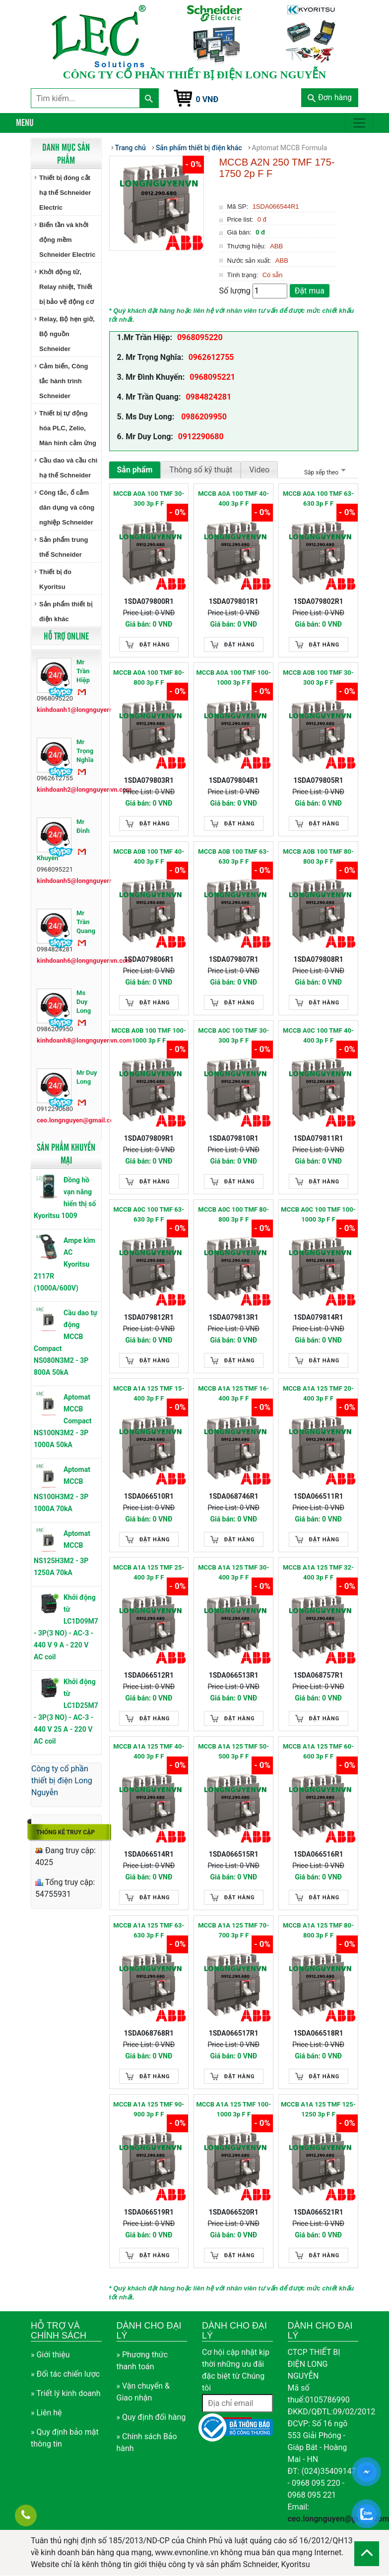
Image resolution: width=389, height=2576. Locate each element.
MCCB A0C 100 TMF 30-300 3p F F (233, 1035)
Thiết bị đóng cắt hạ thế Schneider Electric (65, 192)
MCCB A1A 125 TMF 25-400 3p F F (148, 1572)
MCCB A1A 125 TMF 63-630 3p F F (148, 1930)
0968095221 (212, 377)
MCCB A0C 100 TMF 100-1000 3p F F (318, 1214)
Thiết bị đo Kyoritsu (55, 579)
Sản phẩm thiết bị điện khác (65, 611)
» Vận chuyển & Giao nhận (143, 2391)
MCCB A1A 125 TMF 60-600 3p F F (318, 1751)
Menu (25, 122)
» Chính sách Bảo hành (147, 2442)
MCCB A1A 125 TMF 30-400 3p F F (233, 1572)
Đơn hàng (330, 97)
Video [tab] (259, 469)
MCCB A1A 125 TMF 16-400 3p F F (233, 1393)
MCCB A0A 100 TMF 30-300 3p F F (148, 498)
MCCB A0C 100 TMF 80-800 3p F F (233, 1214)
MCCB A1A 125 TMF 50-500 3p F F (233, 1751)
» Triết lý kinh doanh (66, 2393)
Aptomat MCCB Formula (289, 148)
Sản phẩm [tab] (135, 469)
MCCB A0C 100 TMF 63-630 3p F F (148, 1214)
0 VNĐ (207, 99)
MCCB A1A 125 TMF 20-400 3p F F (318, 1393)
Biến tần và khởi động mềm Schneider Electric (67, 239)
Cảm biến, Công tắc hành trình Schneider (63, 381)
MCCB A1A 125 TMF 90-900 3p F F (148, 2109)
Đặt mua (309, 290)
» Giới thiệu (50, 2354)
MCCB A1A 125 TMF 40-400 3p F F (148, 1751)
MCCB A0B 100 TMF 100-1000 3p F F (149, 1035)
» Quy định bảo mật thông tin (65, 2438)
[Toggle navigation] (359, 123)
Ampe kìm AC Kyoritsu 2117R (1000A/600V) (64, 1264)
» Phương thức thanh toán (142, 2360)
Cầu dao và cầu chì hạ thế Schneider (68, 468)
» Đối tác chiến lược (65, 2374)
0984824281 (208, 397)
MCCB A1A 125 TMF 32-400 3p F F (318, 1572)
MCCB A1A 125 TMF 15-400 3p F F (148, 1393)
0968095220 (200, 337)
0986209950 (203, 416)
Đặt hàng (154, 645)
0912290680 (201, 436)
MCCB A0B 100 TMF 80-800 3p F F (318, 856)
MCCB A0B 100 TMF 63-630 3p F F (233, 856)
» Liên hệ (46, 2412)
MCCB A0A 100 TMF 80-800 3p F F (148, 677)
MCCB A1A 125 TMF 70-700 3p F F (233, 1930)
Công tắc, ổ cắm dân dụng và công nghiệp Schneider (66, 507)
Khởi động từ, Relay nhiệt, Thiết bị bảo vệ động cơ (66, 286)
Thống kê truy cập (65, 1832)
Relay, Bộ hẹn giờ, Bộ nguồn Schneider (67, 333)
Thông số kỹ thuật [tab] (200, 469)
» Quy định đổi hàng (151, 2417)
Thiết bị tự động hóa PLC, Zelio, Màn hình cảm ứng (67, 428)
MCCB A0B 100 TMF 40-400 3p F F (149, 856)
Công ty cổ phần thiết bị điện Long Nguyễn (61, 1780)
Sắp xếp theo (323, 472)
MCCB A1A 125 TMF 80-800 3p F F (318, 1930)
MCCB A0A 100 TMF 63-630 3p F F (318, 498)
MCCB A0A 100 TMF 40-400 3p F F (233, 498)
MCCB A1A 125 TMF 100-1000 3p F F (233, 2109)
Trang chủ (130, 148)
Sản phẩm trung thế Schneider (63, 547)
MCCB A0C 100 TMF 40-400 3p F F (318, 1035)
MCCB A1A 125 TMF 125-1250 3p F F (318, 2109)
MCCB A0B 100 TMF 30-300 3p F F (318, 677)
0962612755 (211, 357)
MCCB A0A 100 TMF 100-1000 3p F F (233, 677)
